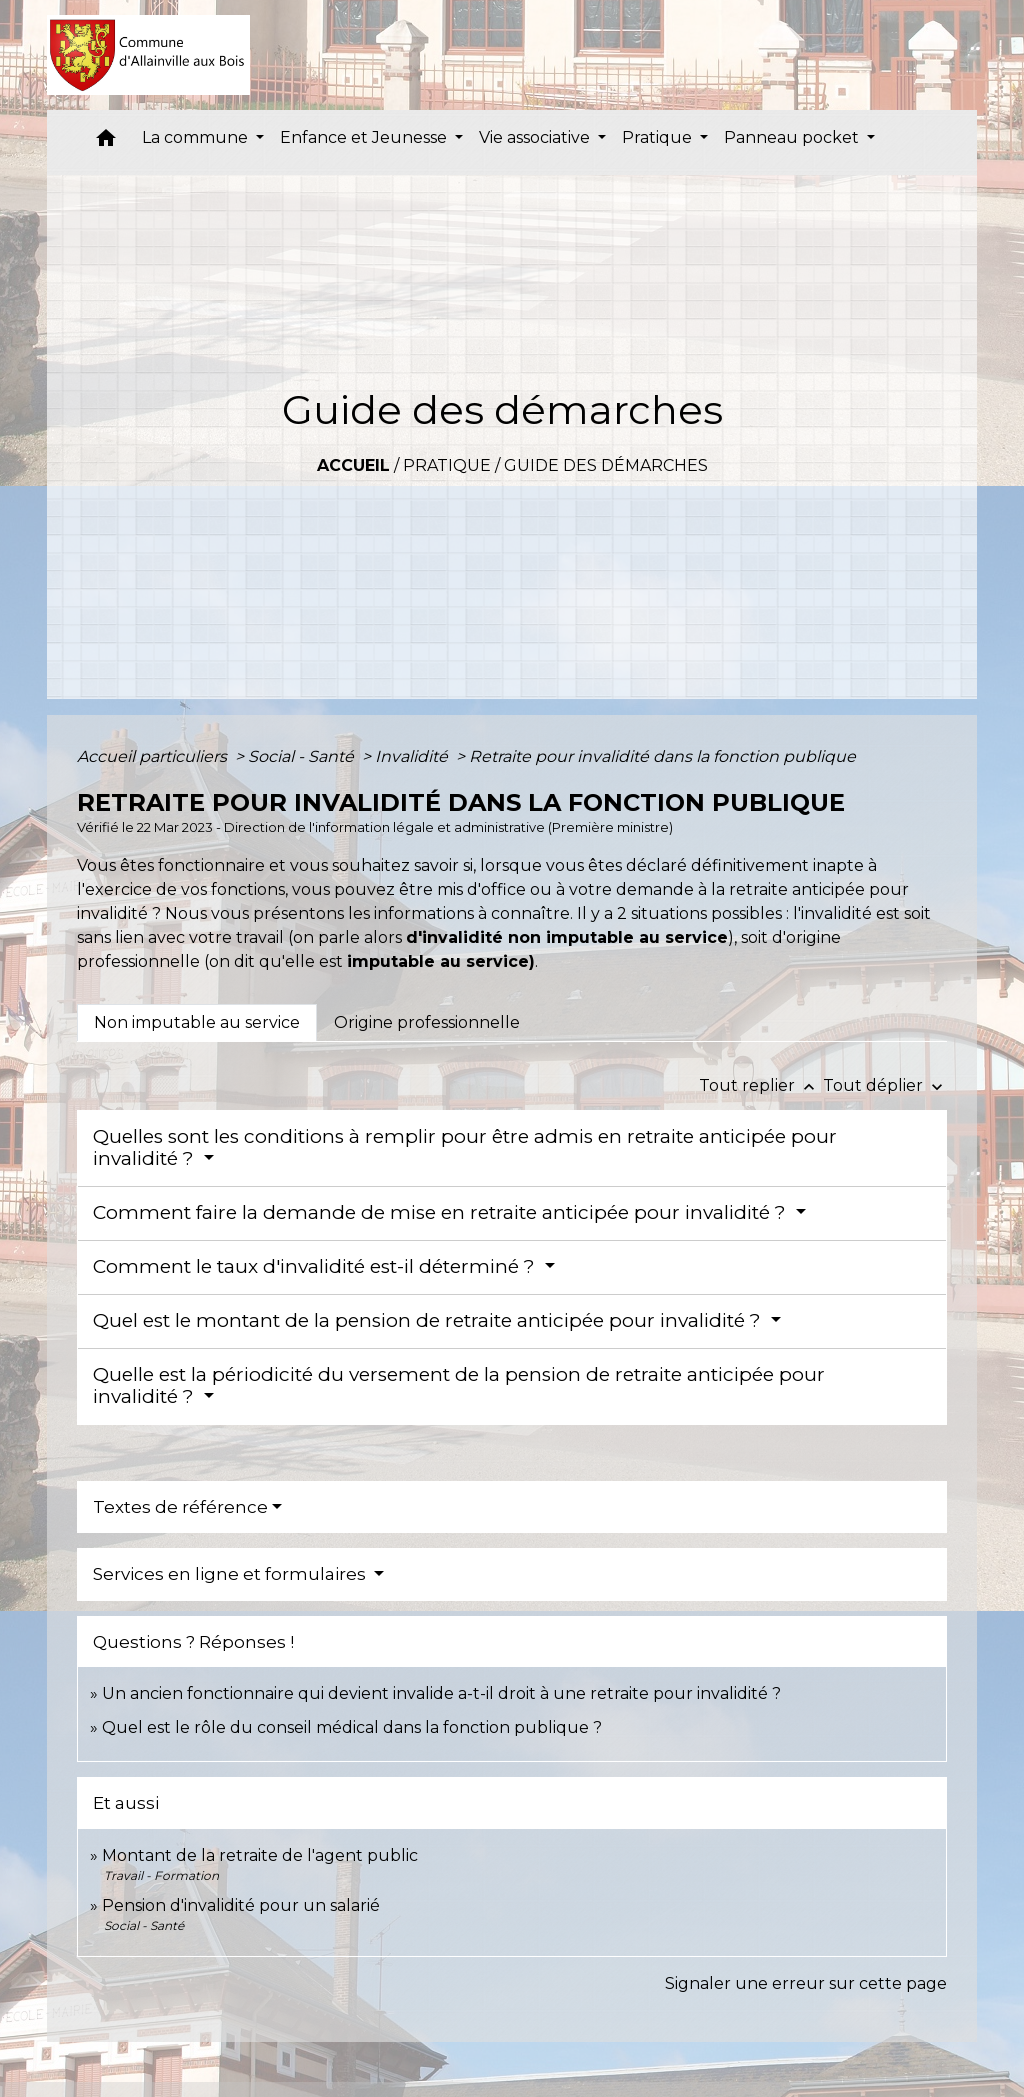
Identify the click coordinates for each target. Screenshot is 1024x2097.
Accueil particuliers (154, 756)
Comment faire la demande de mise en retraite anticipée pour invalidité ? (442, 1212)
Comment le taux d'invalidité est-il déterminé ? (316, 1266)
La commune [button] (197, 137)
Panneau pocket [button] (793, 137)
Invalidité (413, 756)
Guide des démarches (606, 465)
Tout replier (761, 1085)
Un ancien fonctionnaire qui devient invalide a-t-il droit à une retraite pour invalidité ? (441, 1693)
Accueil (353, 465)
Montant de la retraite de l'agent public (260, 1855)
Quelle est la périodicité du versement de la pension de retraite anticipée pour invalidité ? (459, 1386)
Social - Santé (303, 756)
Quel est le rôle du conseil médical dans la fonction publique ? (352, 1727)
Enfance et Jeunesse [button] (365, 137)
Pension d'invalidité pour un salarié (241, 1905)
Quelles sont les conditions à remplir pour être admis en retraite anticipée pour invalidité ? (465, 1148)
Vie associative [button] (536, 137)
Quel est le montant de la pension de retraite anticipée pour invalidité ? (429, 1320)
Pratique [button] (659, 137)
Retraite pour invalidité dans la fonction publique (662, 756)
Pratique (447, 465)
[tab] (197, 1023)
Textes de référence (180, 1507)
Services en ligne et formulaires (231, 1574)
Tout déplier (885, 1085)
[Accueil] (148, 55)
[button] (106, 142)
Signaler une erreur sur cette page (806, 1983)
